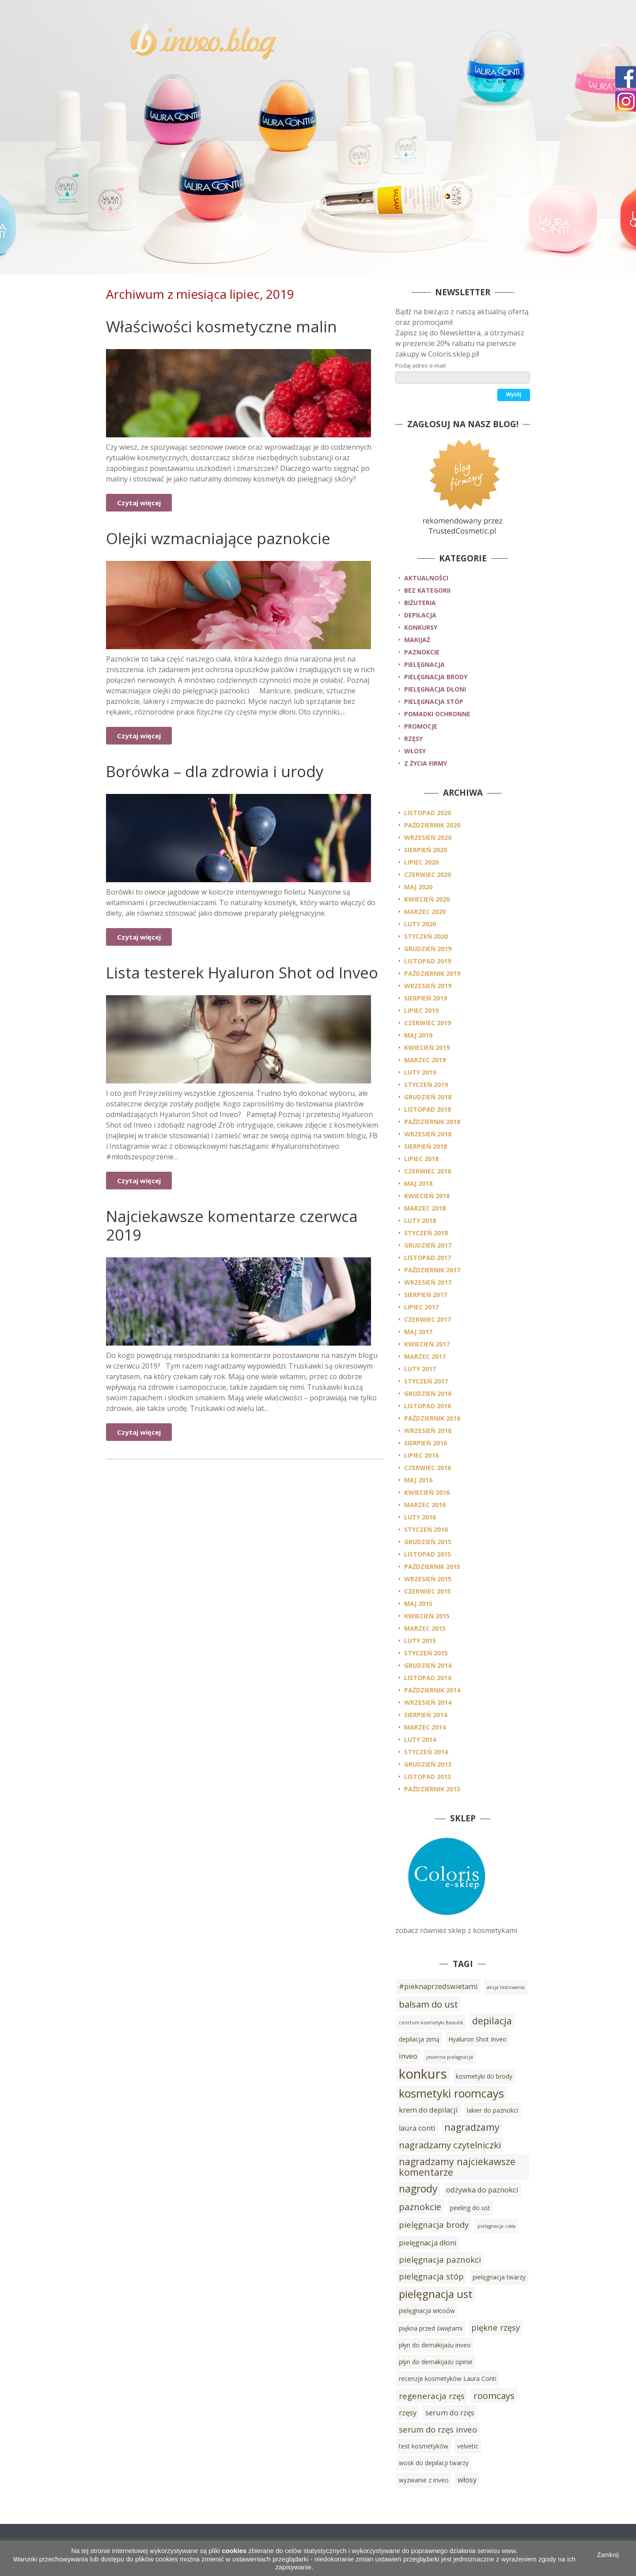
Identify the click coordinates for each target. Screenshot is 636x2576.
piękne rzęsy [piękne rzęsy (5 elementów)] (495, 2327)
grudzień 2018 (427, 1097)
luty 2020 (420, 924)
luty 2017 (420, 1369)
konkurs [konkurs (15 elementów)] (423, 2073)
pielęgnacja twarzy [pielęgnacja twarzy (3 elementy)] (499, 2277)
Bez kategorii (427, 590)
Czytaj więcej (139, 502)
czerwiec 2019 (427, 1023)
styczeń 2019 (426, 1084)
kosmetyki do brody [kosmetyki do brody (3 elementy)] (484, 2076)
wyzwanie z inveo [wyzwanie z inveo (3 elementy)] (424, 2480)
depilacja (420, 615)
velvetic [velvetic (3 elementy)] (467, 2446)
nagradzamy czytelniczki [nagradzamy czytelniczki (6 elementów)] (450, 2145)
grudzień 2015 (427, 1542)
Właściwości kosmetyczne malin (221, 326)
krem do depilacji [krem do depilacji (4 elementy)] (428, 2110)
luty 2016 (420, 1517)
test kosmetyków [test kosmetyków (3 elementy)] (423, 2446)
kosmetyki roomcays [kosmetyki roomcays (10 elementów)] (451, 2093)
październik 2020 (432, 825)
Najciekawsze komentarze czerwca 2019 (232, 1225)
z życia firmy (425, 763)
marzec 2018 (425, 1208)
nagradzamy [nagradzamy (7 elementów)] (472, 2127)
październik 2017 (432, 1270)
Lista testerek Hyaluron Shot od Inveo (242, 972)
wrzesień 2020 (427, 837)
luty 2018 (420, 1220)
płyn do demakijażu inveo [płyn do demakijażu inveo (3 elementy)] (435, 2345)
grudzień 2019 (427, 948)
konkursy (420, 627)
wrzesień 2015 (427, 1579)
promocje (420, 726)
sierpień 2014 (425, 1715)
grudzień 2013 (427, 1764)
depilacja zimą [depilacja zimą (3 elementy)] (419, 2039)
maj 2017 (418, 1331)
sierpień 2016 (425, 1443)
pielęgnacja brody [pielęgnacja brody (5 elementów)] (434, 2224)
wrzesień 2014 (427, 1702)
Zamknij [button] (608, 2554)
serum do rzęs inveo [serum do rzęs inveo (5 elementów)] (438, 2429)
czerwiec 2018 (427, 1171)
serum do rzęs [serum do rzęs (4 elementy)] (449, 2413)
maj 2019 (418, 1035)
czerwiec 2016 (427, 1467)
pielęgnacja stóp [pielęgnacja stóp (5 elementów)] (431, 2276)
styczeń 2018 (426, 1233)
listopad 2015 (427, 1554)
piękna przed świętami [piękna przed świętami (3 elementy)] (430, 2328)
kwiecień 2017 (427, 1344)
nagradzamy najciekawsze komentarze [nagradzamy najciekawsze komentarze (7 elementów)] (457, 2166)
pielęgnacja (424, 664)
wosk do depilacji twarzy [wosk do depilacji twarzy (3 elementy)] (434, 2463)
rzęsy (413, 738)
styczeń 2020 (426, 936)
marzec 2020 (425, 911)
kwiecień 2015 (427, 1616)
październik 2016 (432, 1418)
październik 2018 (432, 1121)
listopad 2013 (427, 1776)
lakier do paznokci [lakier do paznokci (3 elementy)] (492, 2110)
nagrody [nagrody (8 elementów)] (418, 2189)
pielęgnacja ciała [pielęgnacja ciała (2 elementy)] (496, 2226)
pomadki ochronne (437, 714)
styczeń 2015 (426, 1653)
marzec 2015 (425, 1628)
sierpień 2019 (425, 998)
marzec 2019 (425, 1060)
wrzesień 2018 (427, 1134)
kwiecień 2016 (427, 1492)
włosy (415, 751)
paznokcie (421, 652)
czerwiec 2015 (427, 1591)
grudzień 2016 (427, 1393)
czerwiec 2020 (427, 874)
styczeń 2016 (426, 1529)
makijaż (417, 640)
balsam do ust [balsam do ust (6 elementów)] (428, 2004)
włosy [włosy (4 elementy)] (467, 2480)
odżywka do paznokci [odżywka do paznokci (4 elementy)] (482, 2190)
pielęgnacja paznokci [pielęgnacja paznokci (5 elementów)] (440, 2259)
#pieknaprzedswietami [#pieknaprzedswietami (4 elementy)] (438, 1986)
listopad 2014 (427, 1677)
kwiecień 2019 (427, 1047)
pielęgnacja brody (435, 677)
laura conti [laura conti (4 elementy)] (417, 2128)
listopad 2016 (427, 1406)
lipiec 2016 (421, 1455)
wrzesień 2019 (427, 986)
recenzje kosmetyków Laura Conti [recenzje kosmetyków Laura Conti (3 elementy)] (447, 2378)
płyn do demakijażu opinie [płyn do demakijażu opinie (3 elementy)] (436, 2362)
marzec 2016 (425, 1504)
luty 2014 (420, 1739)
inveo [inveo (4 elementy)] (408, 2056)
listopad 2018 (427, 1109)
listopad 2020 (427, 813)
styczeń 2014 (426, 1752)
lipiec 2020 (421, 862)
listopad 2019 (427, 961)
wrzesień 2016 (427, 1430)
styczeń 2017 (426, 1381)
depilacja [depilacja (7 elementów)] (492, 2020)
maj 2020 (418, 887)
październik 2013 (432, 1789)
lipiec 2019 (421, 1010)
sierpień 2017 (425, 1294)
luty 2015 (420, 1640)
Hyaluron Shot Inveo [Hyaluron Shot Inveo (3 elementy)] (477, 2039)
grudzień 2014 (427, 1665)
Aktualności (426, 578)
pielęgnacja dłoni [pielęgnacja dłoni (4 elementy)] (428, 2243)
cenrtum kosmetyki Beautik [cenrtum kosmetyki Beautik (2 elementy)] (431, 2022)
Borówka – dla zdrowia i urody (215, 771)
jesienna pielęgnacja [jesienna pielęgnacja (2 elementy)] (449, 2057)
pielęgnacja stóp (433, 701)
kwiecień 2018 (427, 1196)
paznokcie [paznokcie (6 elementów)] (420, 2206)
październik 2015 (432, 1566)
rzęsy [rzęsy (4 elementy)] (407, 2413)
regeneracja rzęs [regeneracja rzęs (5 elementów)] (432, 2395)
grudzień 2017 (427, 1245)
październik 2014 (432, 1690)
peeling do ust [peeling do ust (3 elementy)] (470, 2208)
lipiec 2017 (421, 1307)
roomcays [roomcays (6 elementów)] (494, 2395)
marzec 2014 (425, 1727)
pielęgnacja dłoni (435, 689)
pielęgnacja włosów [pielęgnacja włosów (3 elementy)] (427, 2310)
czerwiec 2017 (427, 1319)
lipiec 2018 (421, 1158)
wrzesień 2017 (427, 1282)
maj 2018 (418, 1183)
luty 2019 (420, 1072)
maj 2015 (418, 1603)
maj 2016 (418, 1480)
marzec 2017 (425, 1356)
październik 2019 (432, 973)
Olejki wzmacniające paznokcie (218, 538)
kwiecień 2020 (427, 899)
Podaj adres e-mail (420, 365)
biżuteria (420, 602)
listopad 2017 (427, 1257)
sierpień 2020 (425, 850)
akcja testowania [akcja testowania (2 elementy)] (506, 1987)
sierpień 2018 (425, 1146)
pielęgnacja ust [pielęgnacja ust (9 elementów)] (436, 2293)
